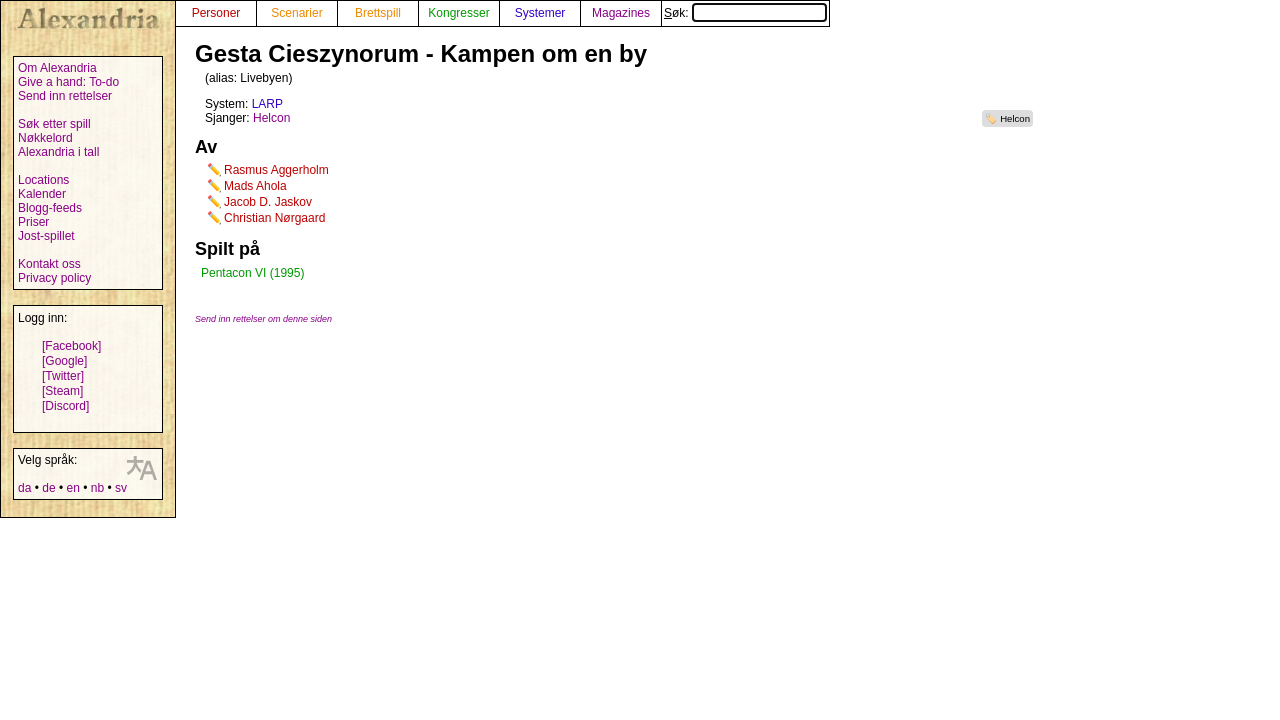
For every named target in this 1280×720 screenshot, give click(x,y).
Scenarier (296, 13)
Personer (216, 13)
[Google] (64, 361)
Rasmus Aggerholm (276, 170)
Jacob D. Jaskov (268, 202)
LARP (267, 104)
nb (97, 488)
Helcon (1015, 118)
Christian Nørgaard (274, 218)
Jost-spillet (46, 236)
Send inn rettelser (65, 96)
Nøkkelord (45, 138)
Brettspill (378, 13)
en (72, 488)
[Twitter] (63, 376)
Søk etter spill (54, 124)
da (24, 488)
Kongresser (458, 13)
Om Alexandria (57, 68)
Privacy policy (54, 278)
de (48, 488)
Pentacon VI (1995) (252, 273)
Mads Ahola (255, 186)
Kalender (42, 194)
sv (121, 488)
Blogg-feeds (50, 208)
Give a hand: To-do (68, 82)
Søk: (745, 13)
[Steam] (62, 391)
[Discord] (65, 406)
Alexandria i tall (58, 152)
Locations (43, 180)
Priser (33, 222)
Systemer (540, 13)
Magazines (621, 13)
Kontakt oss (49, 264)
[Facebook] (71, 346)
